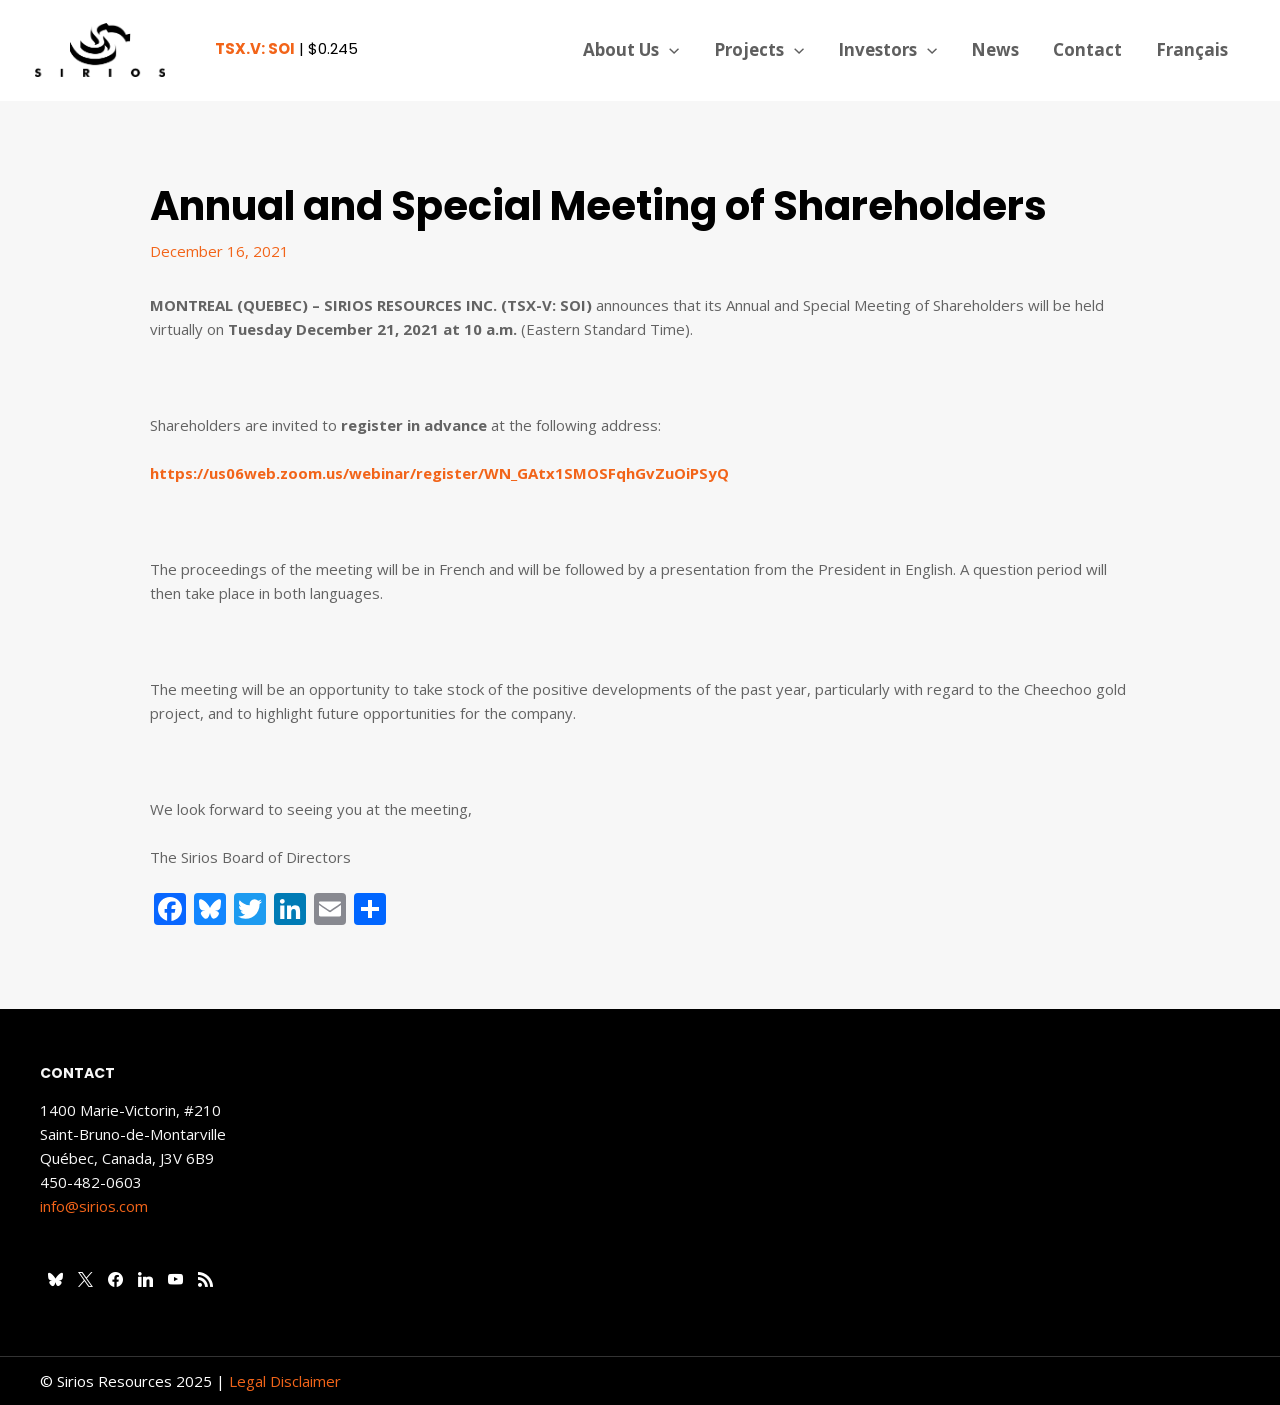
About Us (631, 50)
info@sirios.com (94, 1206)
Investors (887, 50)
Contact (1087, 49)
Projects (759, 50)
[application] (669, 50)
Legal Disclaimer (285, 1381)
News (995, 49)
